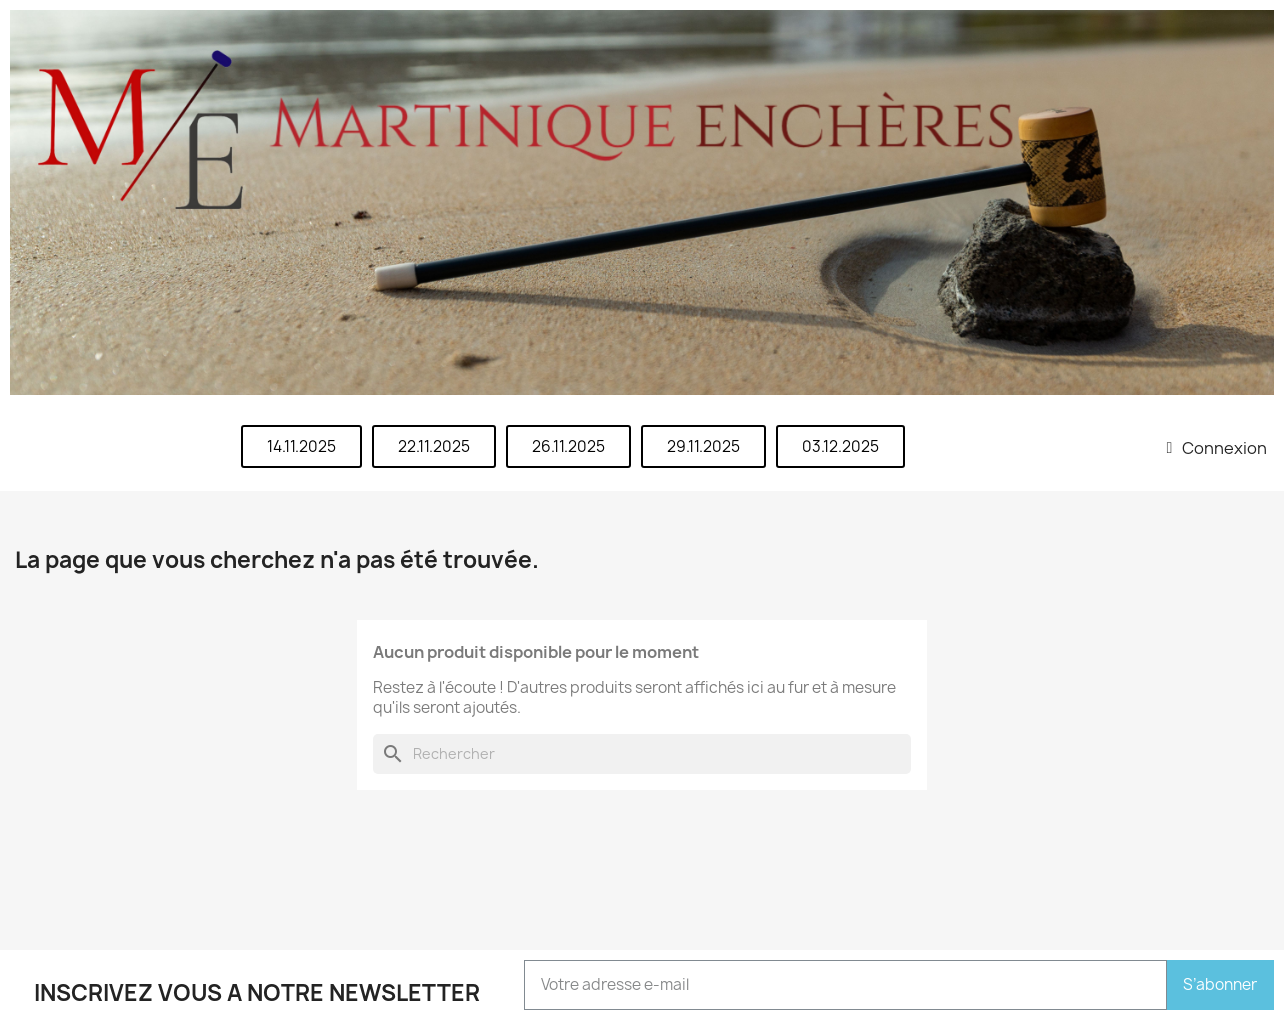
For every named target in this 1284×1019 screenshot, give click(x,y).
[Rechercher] (642, 754)
